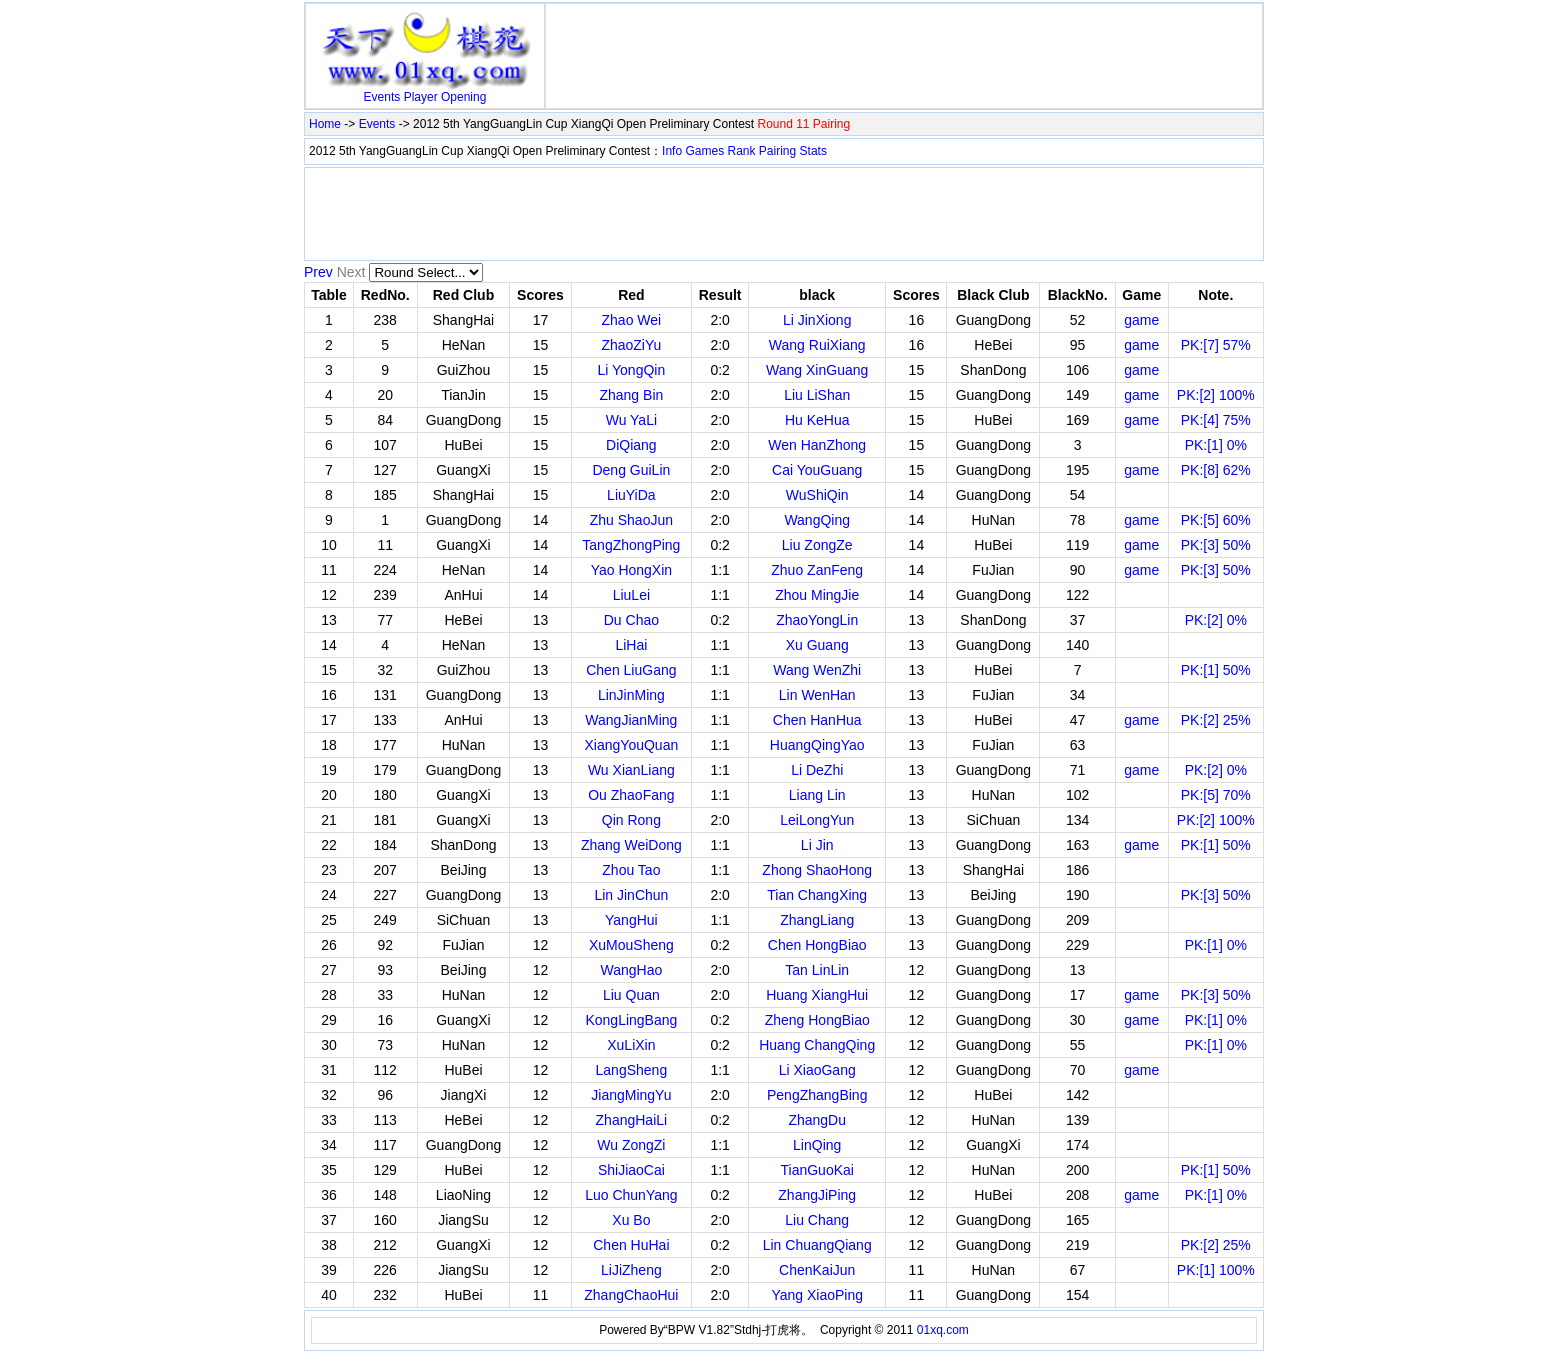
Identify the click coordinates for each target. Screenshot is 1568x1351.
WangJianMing (631, 720)
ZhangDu (817, 1120)
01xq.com (943, 1330)
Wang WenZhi (817, 670)
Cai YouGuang (817, 470)
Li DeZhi (817, 770)
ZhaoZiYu (631, 345)
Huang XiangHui (817, 995)
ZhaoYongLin (817, 620)
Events (382, 97)
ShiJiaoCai (631, 1170)
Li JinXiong (817, 320)
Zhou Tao (631, 870)
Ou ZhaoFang (631, 795)
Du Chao (631, 620)
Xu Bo (631, 1220)
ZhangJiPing (817, 1195)
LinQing (817, 1145)
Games (704, 151)
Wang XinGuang (817, 370)
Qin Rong (631, 820)
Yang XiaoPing (817, 1295)
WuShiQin (817, 495)
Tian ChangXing (817, 895)
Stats (813, 151)
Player (421, 97)
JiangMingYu (631, 1095)
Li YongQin (632, 370)
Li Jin (817, 845)
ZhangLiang (817, 920)
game (1141, 320)
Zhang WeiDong (631, 845)
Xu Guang (817, 645)
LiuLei (631, 595)
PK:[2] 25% (1216, 720)
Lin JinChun (631, 895)
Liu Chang (817, 1220)
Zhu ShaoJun (631, 520)
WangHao (632, 970)
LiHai (631, 645)
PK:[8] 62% (1216, 470)
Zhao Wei (632, 320)
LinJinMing (631, 695)
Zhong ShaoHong (817, 870)
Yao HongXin (631, 570)
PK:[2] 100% (1216, 395)
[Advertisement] (904, 38)
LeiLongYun (817, 820)
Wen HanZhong (817, 445)
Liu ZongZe (817, 545)
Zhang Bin (631, 395)
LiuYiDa (631, 495)
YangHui (631, 920)
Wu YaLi (631, 420)
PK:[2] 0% (1216, 620)
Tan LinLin (817, 970)
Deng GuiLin (631, 470)
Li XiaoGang (817, 1070)
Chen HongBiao (817, 945)
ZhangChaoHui (631, 1295)
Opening (463, 97)
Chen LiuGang (631, 670)
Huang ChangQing (817, 1045)
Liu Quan (631, 995)
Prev (318, 272)
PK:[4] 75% (1216, 420)
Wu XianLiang (631, 770)
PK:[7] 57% (1216, 345)
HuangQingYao (817, 745)
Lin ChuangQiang (817, 1245)
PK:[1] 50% (1216, 670)
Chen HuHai (631, 1245)
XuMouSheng (631, 945)
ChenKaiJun (817, 1270)
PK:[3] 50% (1216, 545)
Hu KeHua (817, 420)
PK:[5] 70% (1216, 795)
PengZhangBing (817, 1095)
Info (672, 151)
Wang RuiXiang (817, 345)
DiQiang (631, 445)
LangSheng (632, 1070)
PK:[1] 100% (1216, 1270)
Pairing (777, 151)
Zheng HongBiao (817, 1020)
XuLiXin (631, 1045)
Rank (742, 151)
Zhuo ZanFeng (817, 570)
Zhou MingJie (817, 595)
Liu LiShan (817, 395)
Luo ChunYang (631, 1195)
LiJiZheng (631, 1270)
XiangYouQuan (632, 745)
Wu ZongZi (631, 1145)
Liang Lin (817, 795)
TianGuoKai (817, 1170)
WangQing (817, 520)
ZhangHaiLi (632, 1120)
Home (325, 124)
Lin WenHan (817, 695)
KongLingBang (631, 1020)
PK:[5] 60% (1216, 520)
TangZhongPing (631, 545)
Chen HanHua (817, 720)
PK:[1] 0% (1216, 445)
